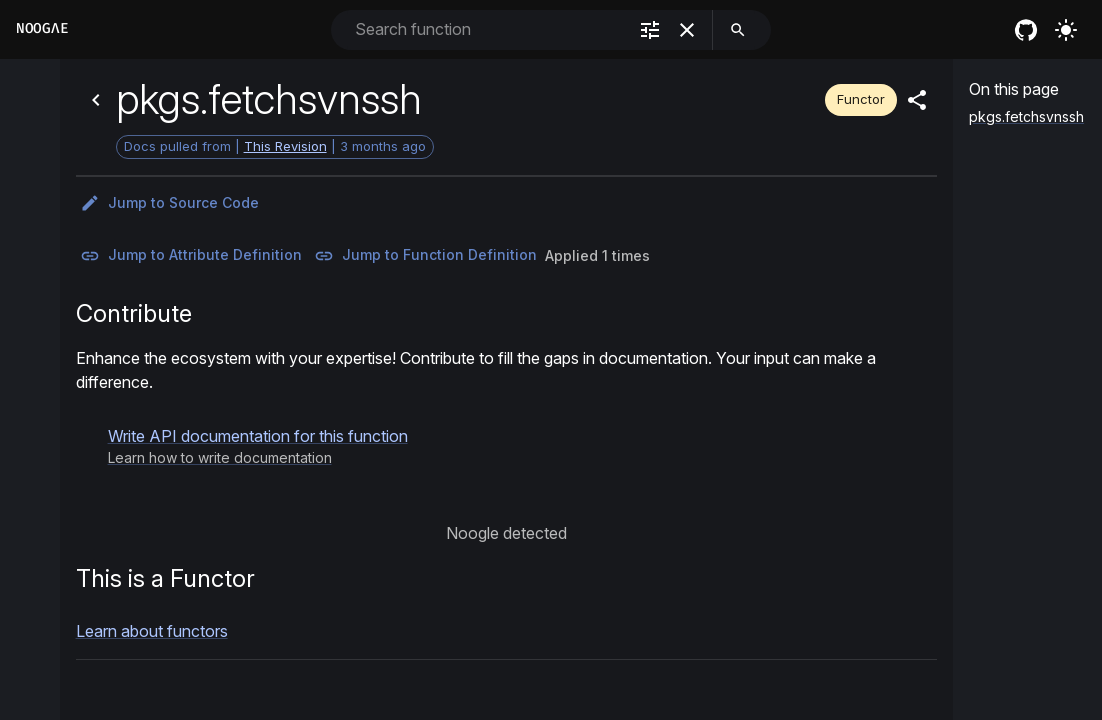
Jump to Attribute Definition (191, 256)
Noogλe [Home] (42, 28)
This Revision (285, 146)
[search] (738, 30)
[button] (258, 446)
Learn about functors (152, 631)
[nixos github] (1026, 30)
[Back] (96, 100)
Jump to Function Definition (425, 256)
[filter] (650, 30)
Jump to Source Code (169, 203)
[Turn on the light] (1066, 30)
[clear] (687, 30)
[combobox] (489, 29)
